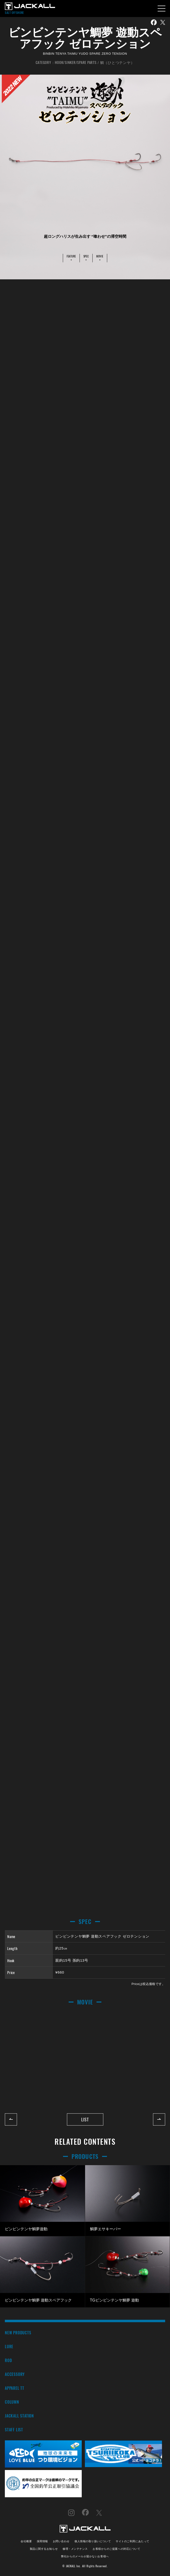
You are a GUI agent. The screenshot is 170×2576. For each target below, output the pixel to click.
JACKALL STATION (19, 2415)
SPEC (86, 256)
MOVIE (99, 256)
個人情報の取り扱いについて (92, 2541)
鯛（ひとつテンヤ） (117, 62)
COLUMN (12, 2402)
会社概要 (26, 2541)
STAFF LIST (14, 2429)
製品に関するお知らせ (44, 2548)
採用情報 (42, 2541)
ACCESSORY (15, 2374)
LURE (9, 2346)
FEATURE (71, 256)
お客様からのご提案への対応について (116, 2548)
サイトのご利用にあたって (132, 2541)
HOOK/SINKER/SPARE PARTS (75, 62)
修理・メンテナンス (75, 2548)
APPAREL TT (14, 2388)
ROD (8, 2360)
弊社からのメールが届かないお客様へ (85, 2556)
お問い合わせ (61, 2541)
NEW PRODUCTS (18, 2332)
